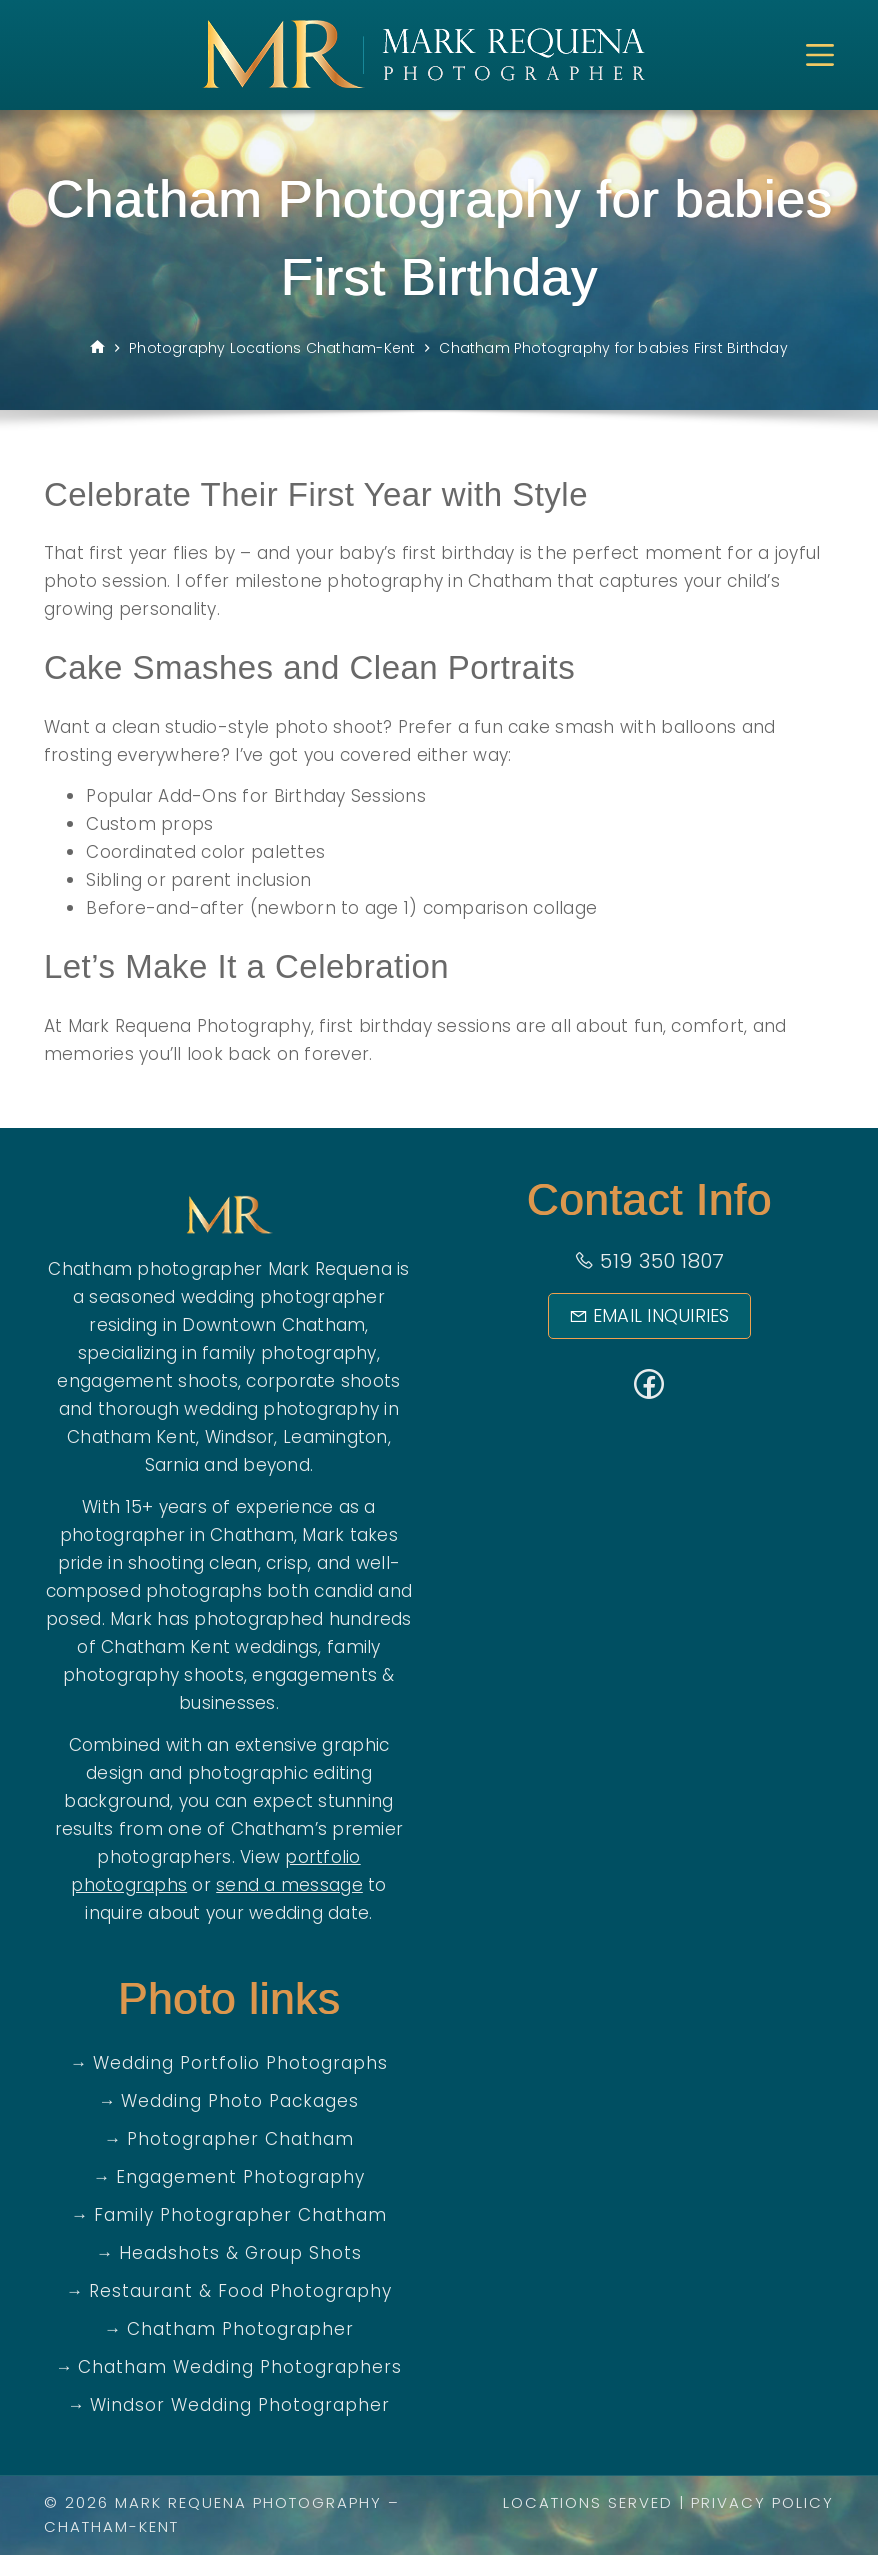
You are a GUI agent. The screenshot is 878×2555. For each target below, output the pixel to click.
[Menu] (820, 55)
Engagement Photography (240, 2177)
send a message (289, 1885)
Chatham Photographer (240, 2329)
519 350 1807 (649, 1261)
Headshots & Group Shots (240, 2253)
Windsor (240, 1437)
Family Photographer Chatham (240, 2215)
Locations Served (588, 2502)
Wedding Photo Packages (240, 2101)
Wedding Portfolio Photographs (240, 2063)
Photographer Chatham (240, 2139)
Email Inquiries (649, 1315)
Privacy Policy (762, 2502)
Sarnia (172, 1465)
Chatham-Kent (111, 2526)
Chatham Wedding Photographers (240, 2367)
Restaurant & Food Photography (240, 2291)
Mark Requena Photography (248, 2502)
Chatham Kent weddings (209, 1647)
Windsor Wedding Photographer (240, 2405)
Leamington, (337, 1437)
